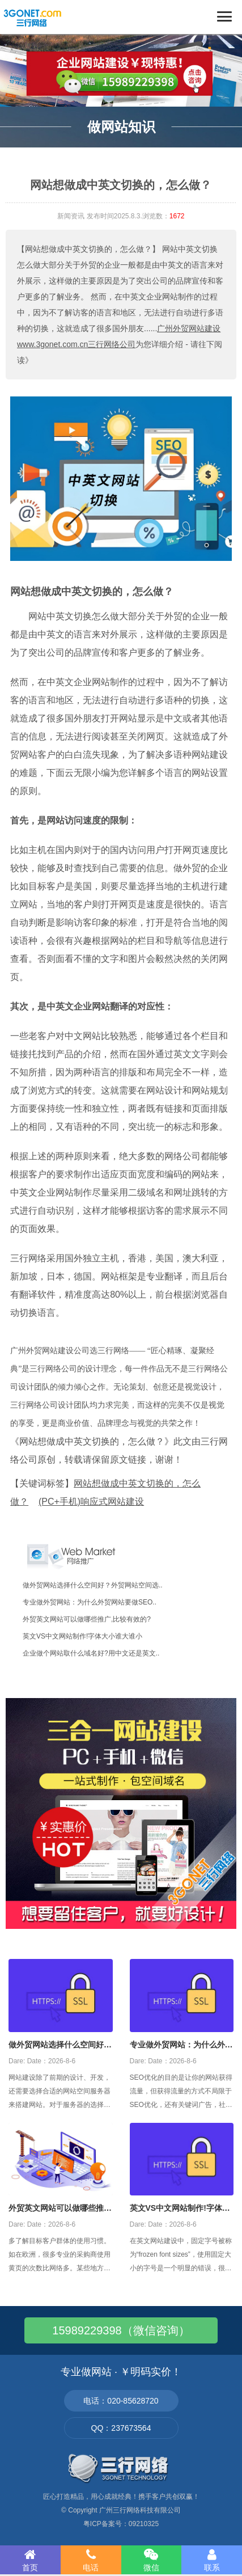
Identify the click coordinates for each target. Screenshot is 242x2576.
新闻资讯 (70, 216)
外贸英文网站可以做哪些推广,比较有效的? (87, 1619)
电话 (91, 2560)
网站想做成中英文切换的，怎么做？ (91, 591)
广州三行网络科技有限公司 (140, 2510)
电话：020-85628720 (120, 2400)
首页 (30, 2560)
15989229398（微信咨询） (120, 2330)
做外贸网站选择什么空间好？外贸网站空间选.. (93, 1585)
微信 (151, 2560)
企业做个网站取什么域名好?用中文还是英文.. (91, 1653)
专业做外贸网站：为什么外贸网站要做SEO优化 (181, 2045)
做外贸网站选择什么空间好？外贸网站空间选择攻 (60, 2045)
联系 (211, 2560)
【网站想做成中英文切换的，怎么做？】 (88, 249)
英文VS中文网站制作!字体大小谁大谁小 (82, 1636)
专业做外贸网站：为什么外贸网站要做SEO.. (89, 1602)
